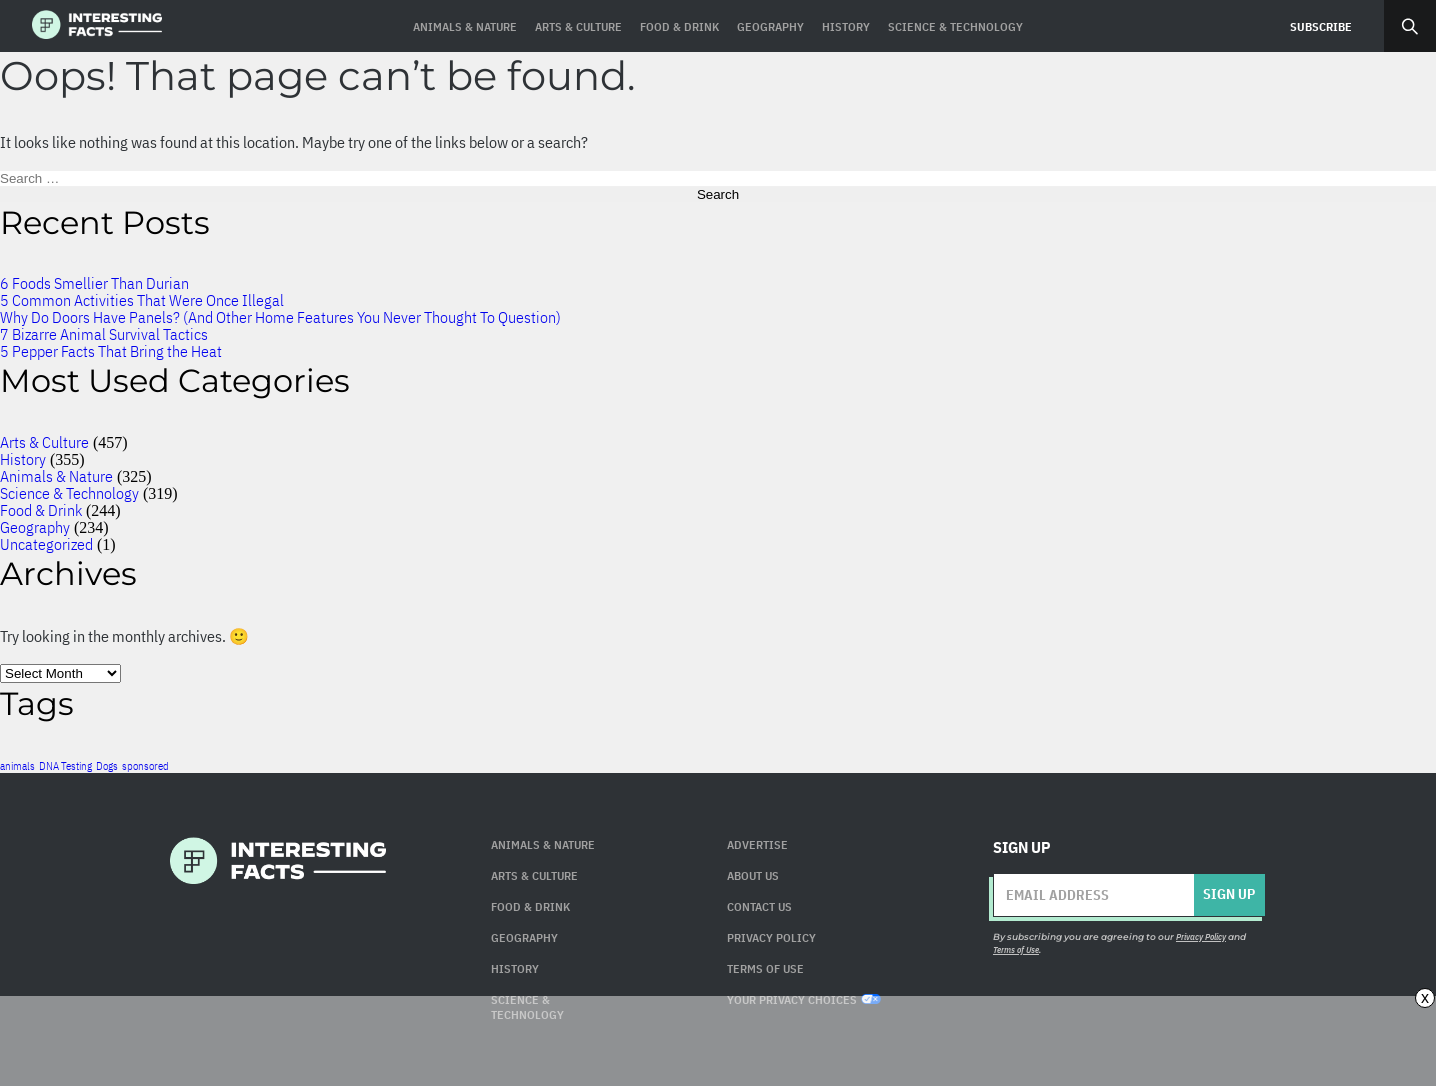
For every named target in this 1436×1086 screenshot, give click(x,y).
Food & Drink (41, 510)
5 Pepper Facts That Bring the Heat (111, 351)
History (23, 459)
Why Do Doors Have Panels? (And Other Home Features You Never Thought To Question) (280, 317)
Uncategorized (46, 544)
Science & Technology (69, 493)
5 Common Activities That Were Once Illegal (142, 300)
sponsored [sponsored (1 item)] (145, 766)
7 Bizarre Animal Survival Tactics (104, 334)
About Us (753, 875)
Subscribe (1321, 26)
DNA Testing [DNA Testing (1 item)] (65, 766)
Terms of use (765, 968)
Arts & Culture (44, 442)
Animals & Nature (56, 476)
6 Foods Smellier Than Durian (94, 283)
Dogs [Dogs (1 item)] (107, 766)
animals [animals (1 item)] (17, 766)
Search (1410, 26)
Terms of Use (1016, 949)
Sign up (1229, 894)
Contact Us (759, 906)
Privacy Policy (771, 937)
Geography (35, 527)
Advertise (757, 844)
